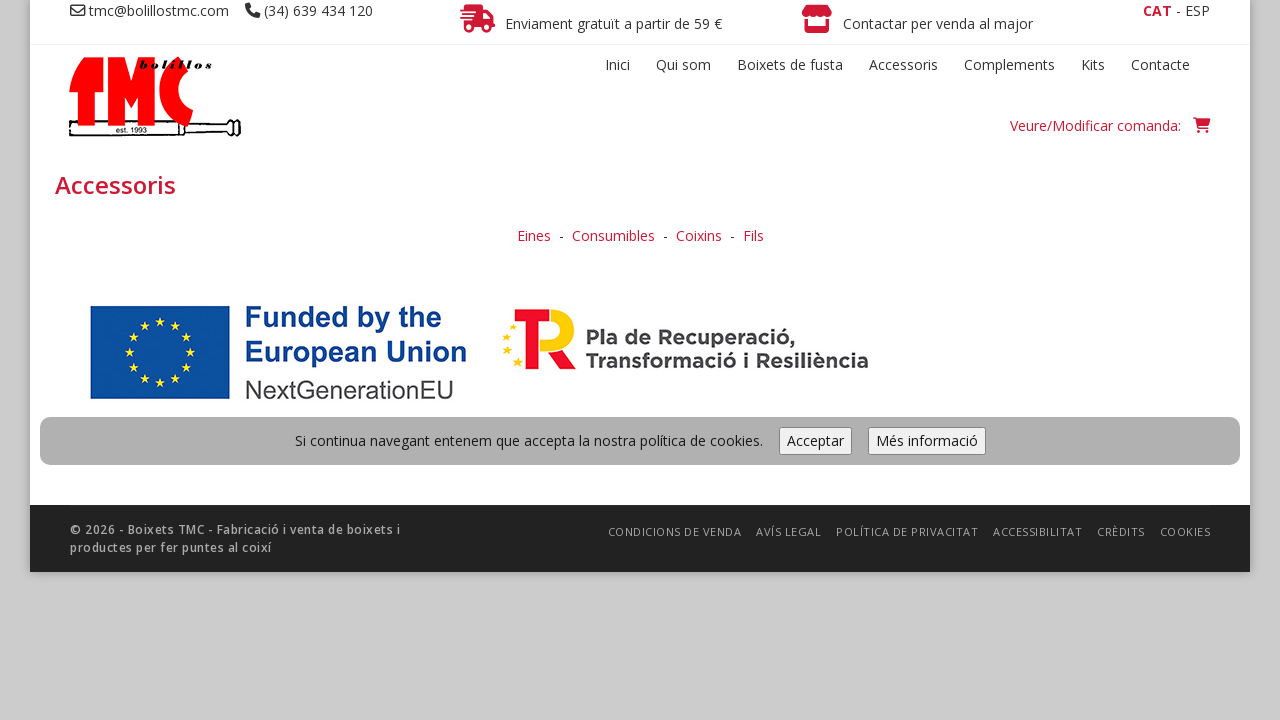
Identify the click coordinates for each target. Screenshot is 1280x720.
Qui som (683, 64)
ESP (1197, 10)
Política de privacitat (907, 386)
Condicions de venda (675, 386)
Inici (617, 64)
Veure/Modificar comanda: (1110, 125)
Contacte (1160, 64)
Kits (1093, 64)
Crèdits (1121, 386)
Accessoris (903, 64)
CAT (1157, 10)
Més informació (927, 295)
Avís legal (788, 386)
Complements (1009, 64)
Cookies (1185, 386)
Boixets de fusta (790, 64)
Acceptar (815, 295)
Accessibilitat (1037, 386)
